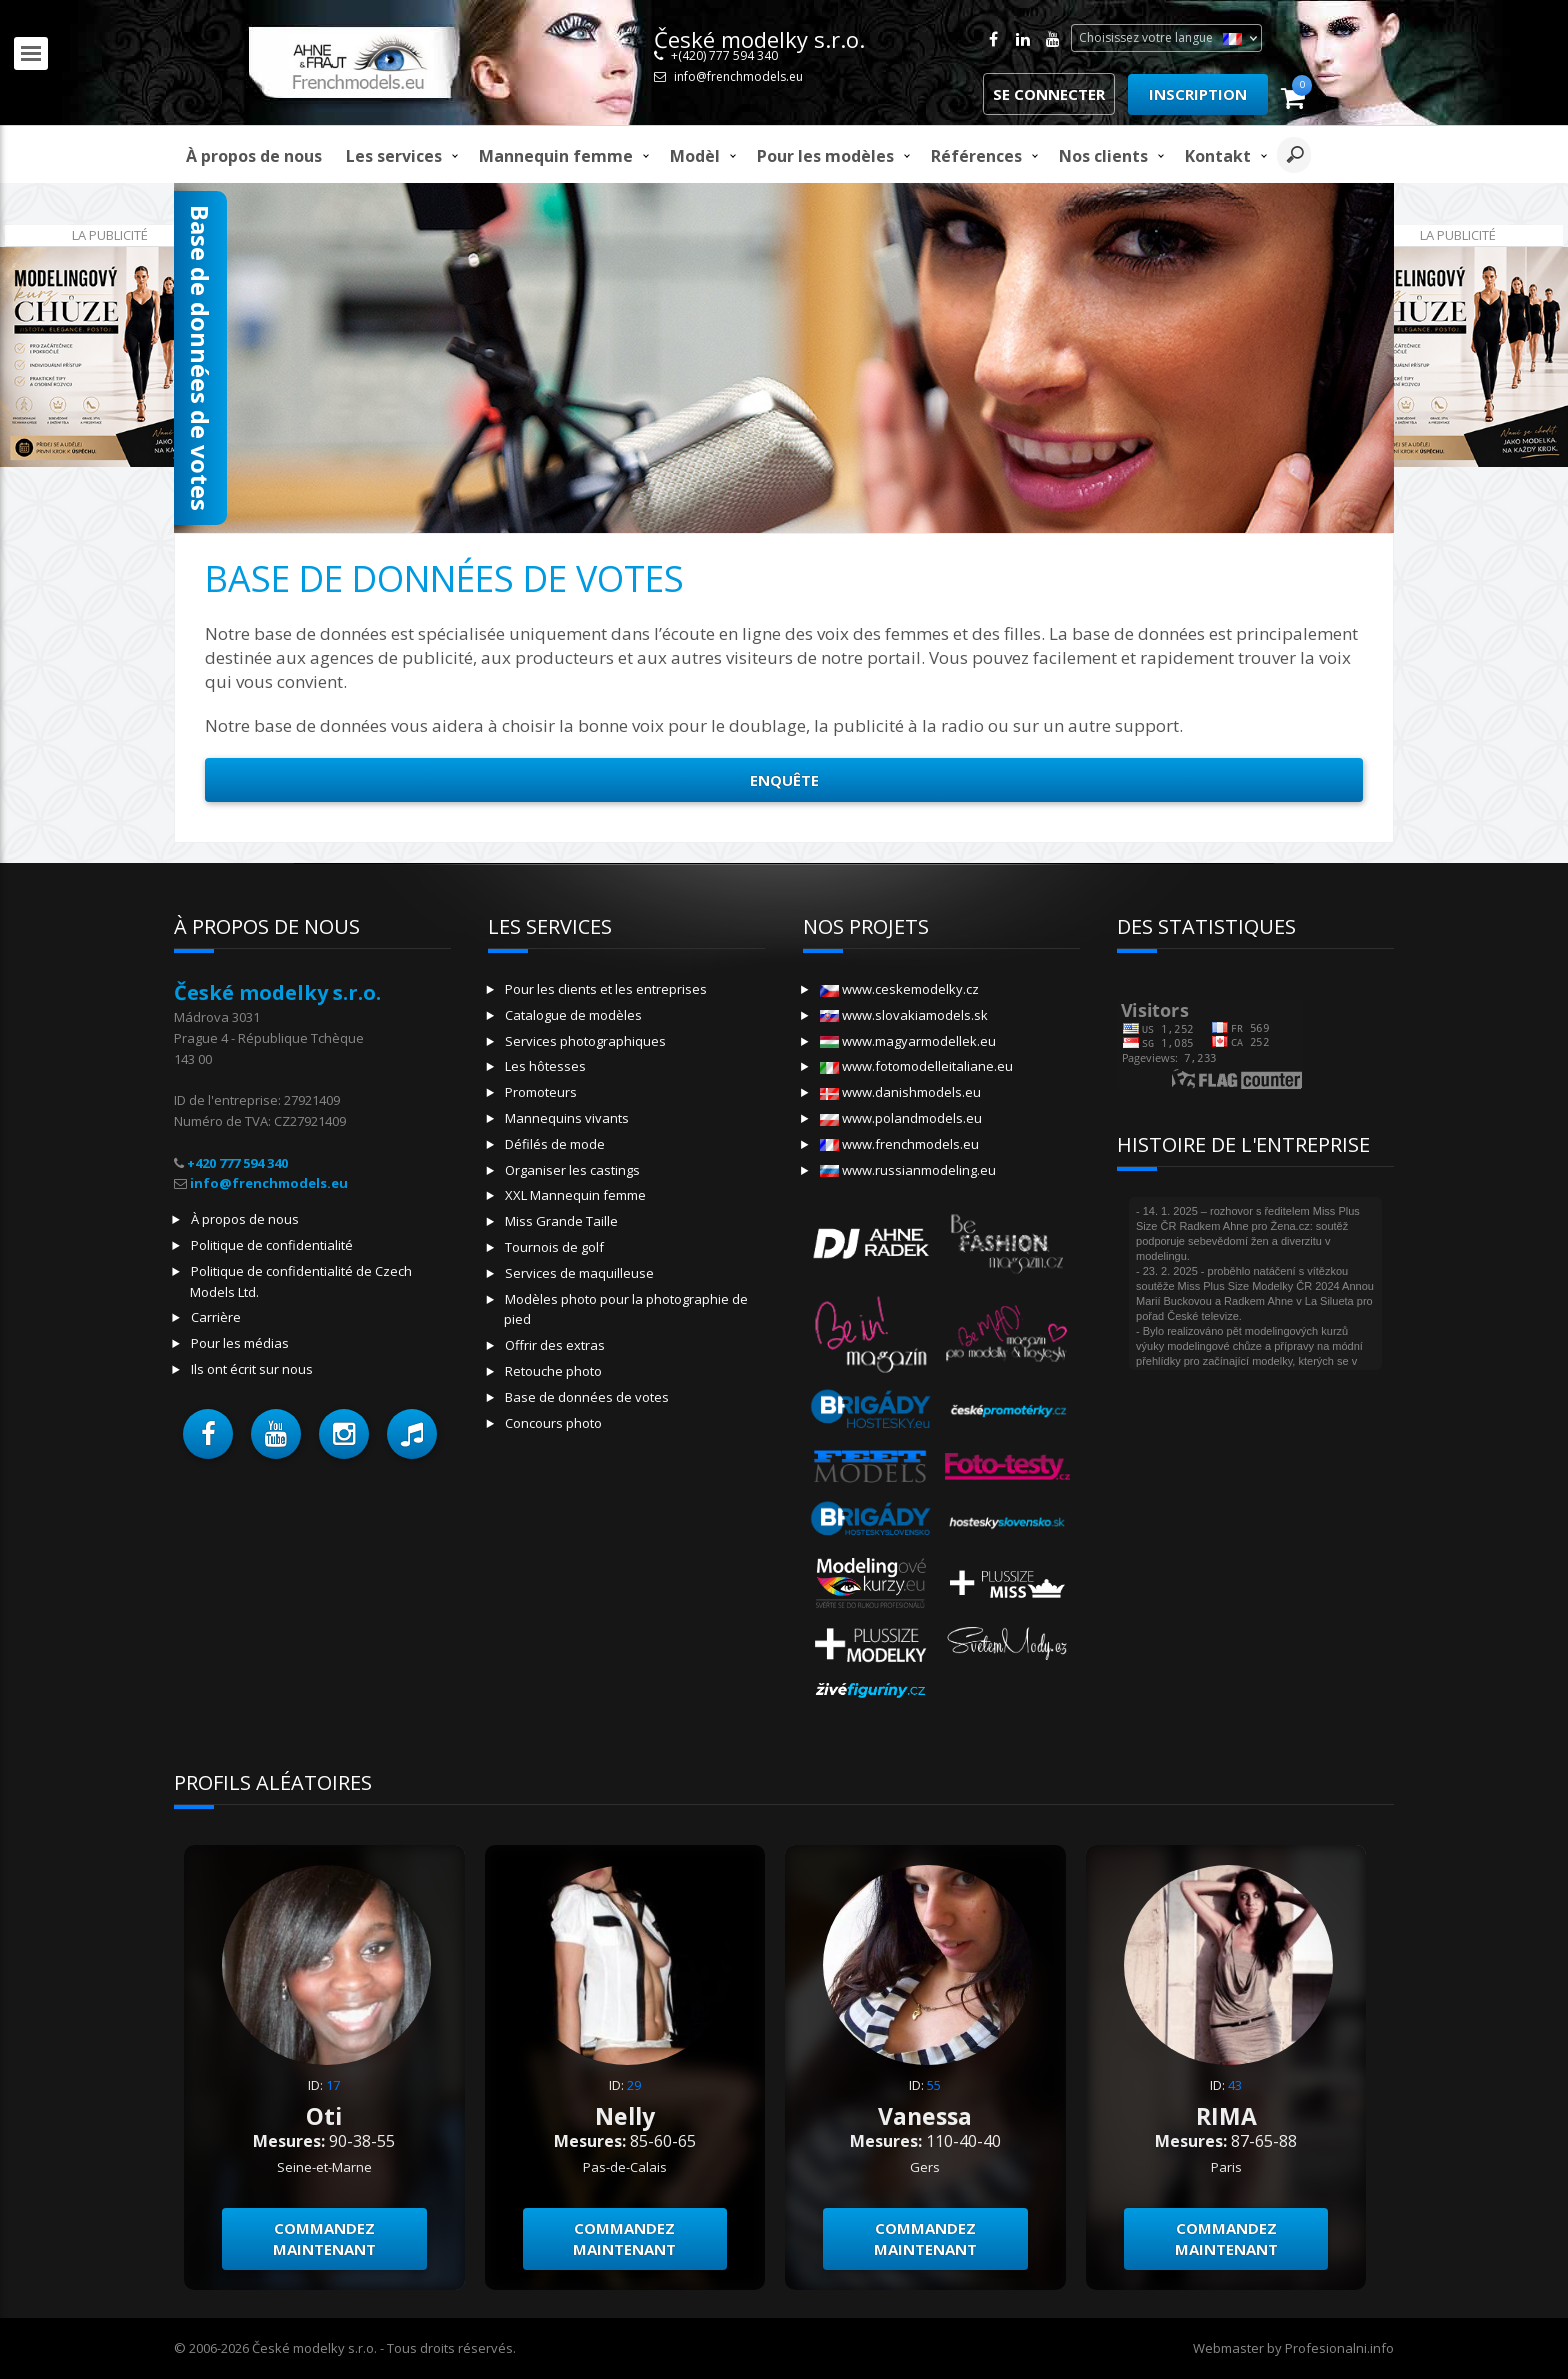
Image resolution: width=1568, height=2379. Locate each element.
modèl (695, 156)
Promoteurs (541, 1092)
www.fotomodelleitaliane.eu (916, 1066)
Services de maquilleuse (579, 1273)
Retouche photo (553, 1371)
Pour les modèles (825, 156)
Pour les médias (240, 1343)
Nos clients (1103, 156)
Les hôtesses (545, 1066)
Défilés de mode (555, 1144)
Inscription (1198, 94)
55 (934, 2085)
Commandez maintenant (324, 2238)
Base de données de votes (587, 1397)
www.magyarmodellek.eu (908, 1041)
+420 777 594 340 (237, 1163)
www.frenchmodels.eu (899, 1144)
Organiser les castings (572, 1170)
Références (976, 156)
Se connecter (1049, 94)
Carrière (216, 1317)
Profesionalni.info (1339, 2348)
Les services (394, 156)
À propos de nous (254, 156)
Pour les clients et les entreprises (606, 989)
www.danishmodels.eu (900, 1092)
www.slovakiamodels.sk (904, 1015)
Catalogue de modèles (573, 1015)
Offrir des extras (555, 1345)
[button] (208, 1434)
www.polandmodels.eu (901, 1118)
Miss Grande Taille (561, 1221)
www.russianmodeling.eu (908, 1170)
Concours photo (553, 1423)
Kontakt (1218, 156)
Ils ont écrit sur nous (252, 1369)
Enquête (784, 780)
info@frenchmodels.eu (738, 76)
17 (333, 2085)
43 (1235, 2085)
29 (634, 2085)
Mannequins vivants (567, 1118)
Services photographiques (585, 1041)
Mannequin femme (556, 156)
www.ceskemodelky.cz (899, 989)
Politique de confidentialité (272, 1245)
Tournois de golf (554, 1247)
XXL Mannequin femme (575, 1195)
